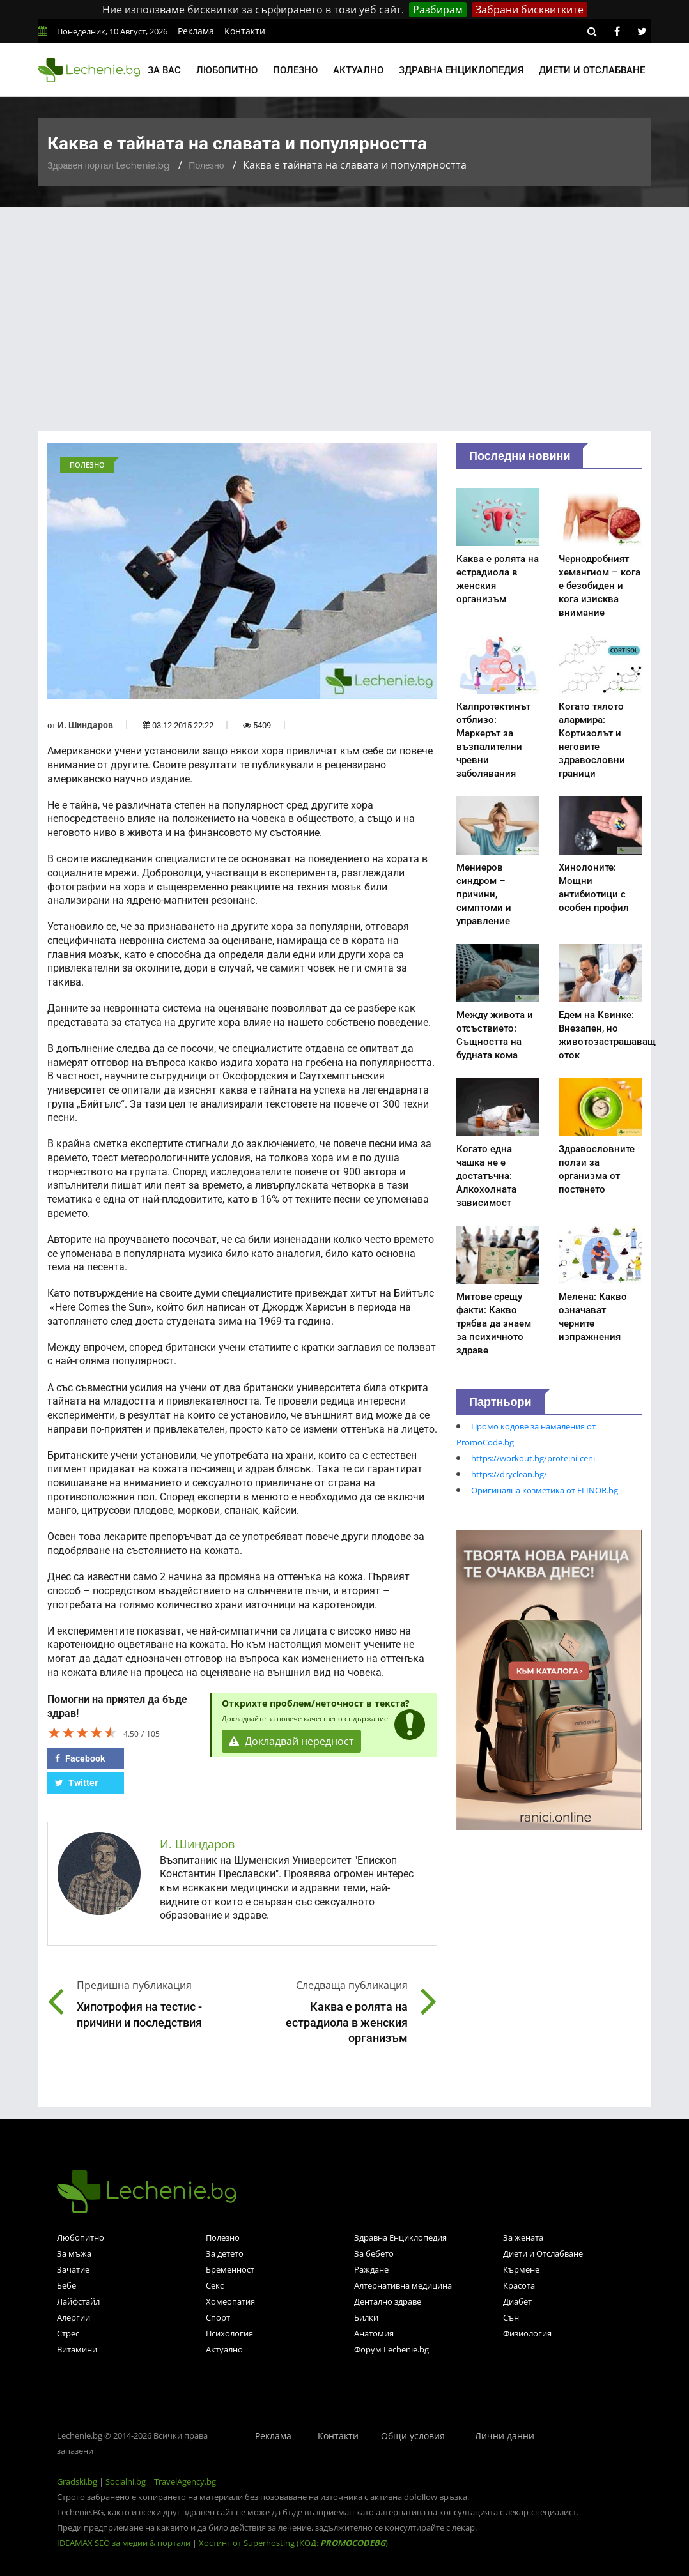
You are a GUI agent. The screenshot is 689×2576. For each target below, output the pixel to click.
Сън (511, 2317)
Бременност (230, 2269)
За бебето (374, 2253)
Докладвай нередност (291, 1741)
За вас (164, 70)
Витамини (77, 2349)
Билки (366, 2317)
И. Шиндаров (85, 725)
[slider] (82, 1732)
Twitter (76, 1783)
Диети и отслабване (592, 70)
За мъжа (74, 2253)
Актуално (358, 70)
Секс (215, 2285)
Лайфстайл (78, 2301)
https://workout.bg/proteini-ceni (533, 1458)
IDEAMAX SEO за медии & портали (124, 2543)
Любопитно (227, 70)
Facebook (80, 1758)
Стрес (68, 2333)
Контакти (244, 31)
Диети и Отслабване (543, 2253)
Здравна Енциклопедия (400, 2237)
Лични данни (504, 2436)
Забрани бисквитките (530, 10)
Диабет (517, 2301)
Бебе (66, 2285)
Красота (519, 2285)
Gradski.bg (77, 2481)
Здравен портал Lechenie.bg (108, 165)
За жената (523, 2237)
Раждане (371, 2269)
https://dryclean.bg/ (509, 1474)
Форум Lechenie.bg (391, 2349)
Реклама (196, 31)
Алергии (73, 2317)
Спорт (218, 2317)
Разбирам (438, 10)
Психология (229, 2333)
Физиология (527, 2333)
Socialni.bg (125, 2481)
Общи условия (413, 2436)
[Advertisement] (344, 302)
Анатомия (374, 2333)
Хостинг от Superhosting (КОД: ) (293, 2543)
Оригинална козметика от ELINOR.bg (544, 1490)
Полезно (295, 70)
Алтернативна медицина (403, 2285)
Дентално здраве (387, 2301)
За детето (225, 2253)
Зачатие (73, 2269)
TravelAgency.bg (185, 2481)
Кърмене (521, 2269)
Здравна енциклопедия (461, 70)
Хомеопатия (230, 2301)
